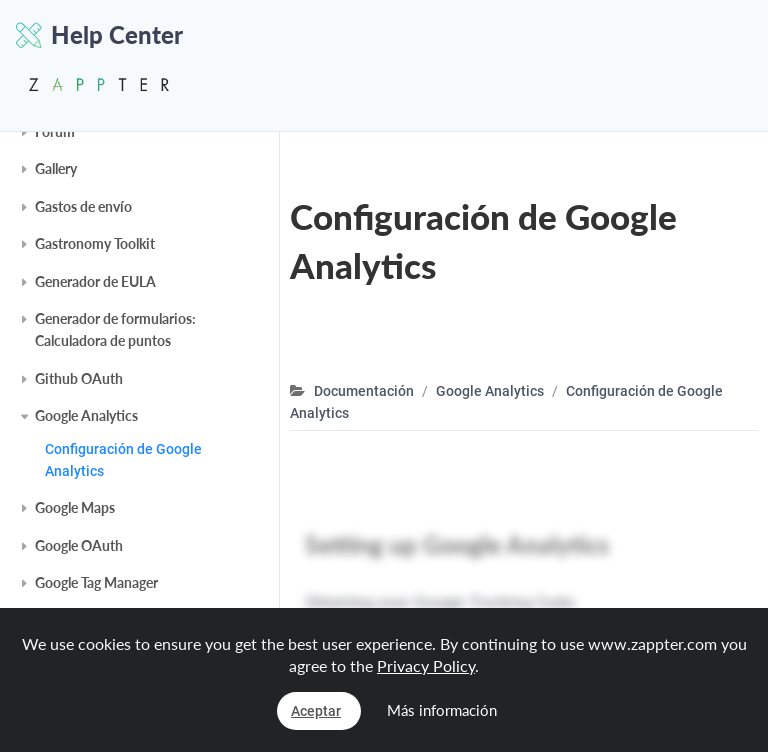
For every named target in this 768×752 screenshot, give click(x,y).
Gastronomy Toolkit (95, 243)
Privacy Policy (426, 665)
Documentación (364, 391)
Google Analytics (86, 415)
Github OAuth (79, 378)
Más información (442, 710)
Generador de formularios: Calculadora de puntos (115, 329)
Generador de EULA (95, 281)
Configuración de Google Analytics (123, 460)
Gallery (56, 168)
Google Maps (75, 507)
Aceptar (316, 711)
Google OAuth (79, 545)
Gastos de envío (83, 206)
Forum (55, 131)
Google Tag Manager (96, 582)
